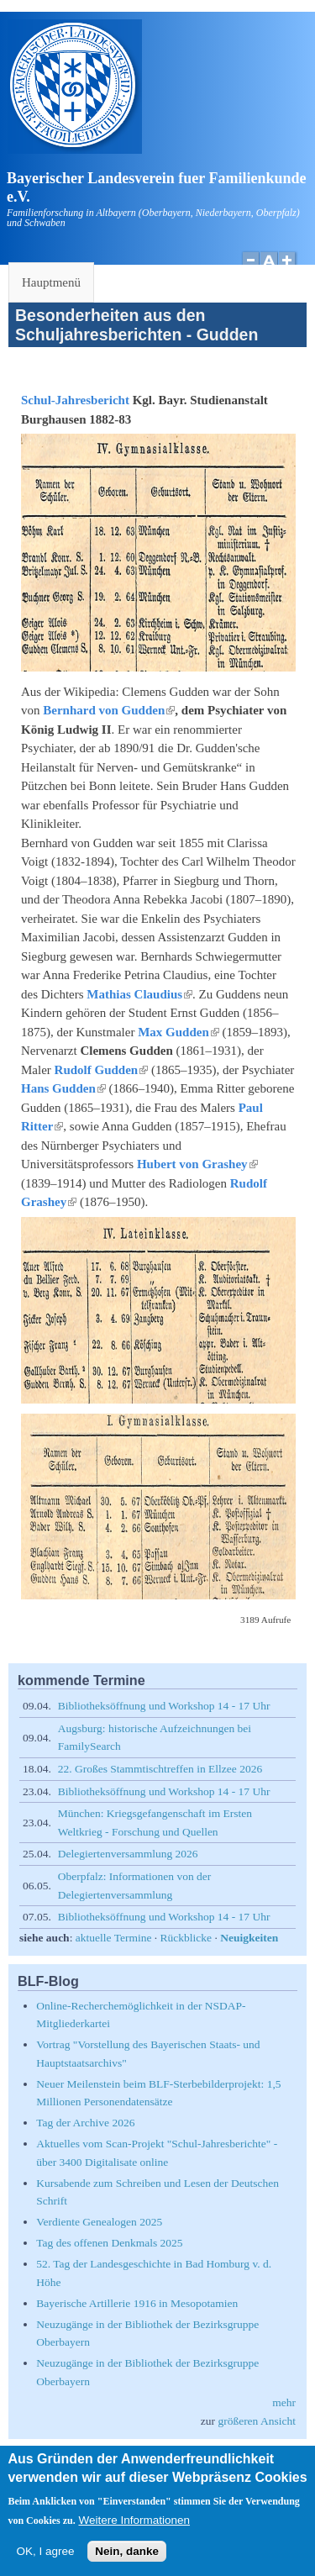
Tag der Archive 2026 (85, 2122)
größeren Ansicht (257, 2421)
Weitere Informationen (134, 2532)
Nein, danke (127, 2563)
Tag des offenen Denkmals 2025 (109, 2242)
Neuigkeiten (249, 1937)
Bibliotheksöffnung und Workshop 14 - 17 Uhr (164, 1705)
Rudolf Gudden (102, 1070)
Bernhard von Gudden (109, 710)
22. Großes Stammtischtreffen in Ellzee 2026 (160, 1768)
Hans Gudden (63, 1088)
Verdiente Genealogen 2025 (99, 2221)
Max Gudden (178, 1032)
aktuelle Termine (114, 1937)
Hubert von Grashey (197, 1164)
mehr (284, 2402)
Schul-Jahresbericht (75, 400)
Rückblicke (186, 1937)
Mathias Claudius (139, 994)
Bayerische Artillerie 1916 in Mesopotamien (137, 2303)
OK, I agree (45, 2563)
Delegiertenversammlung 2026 (128, 1853)
